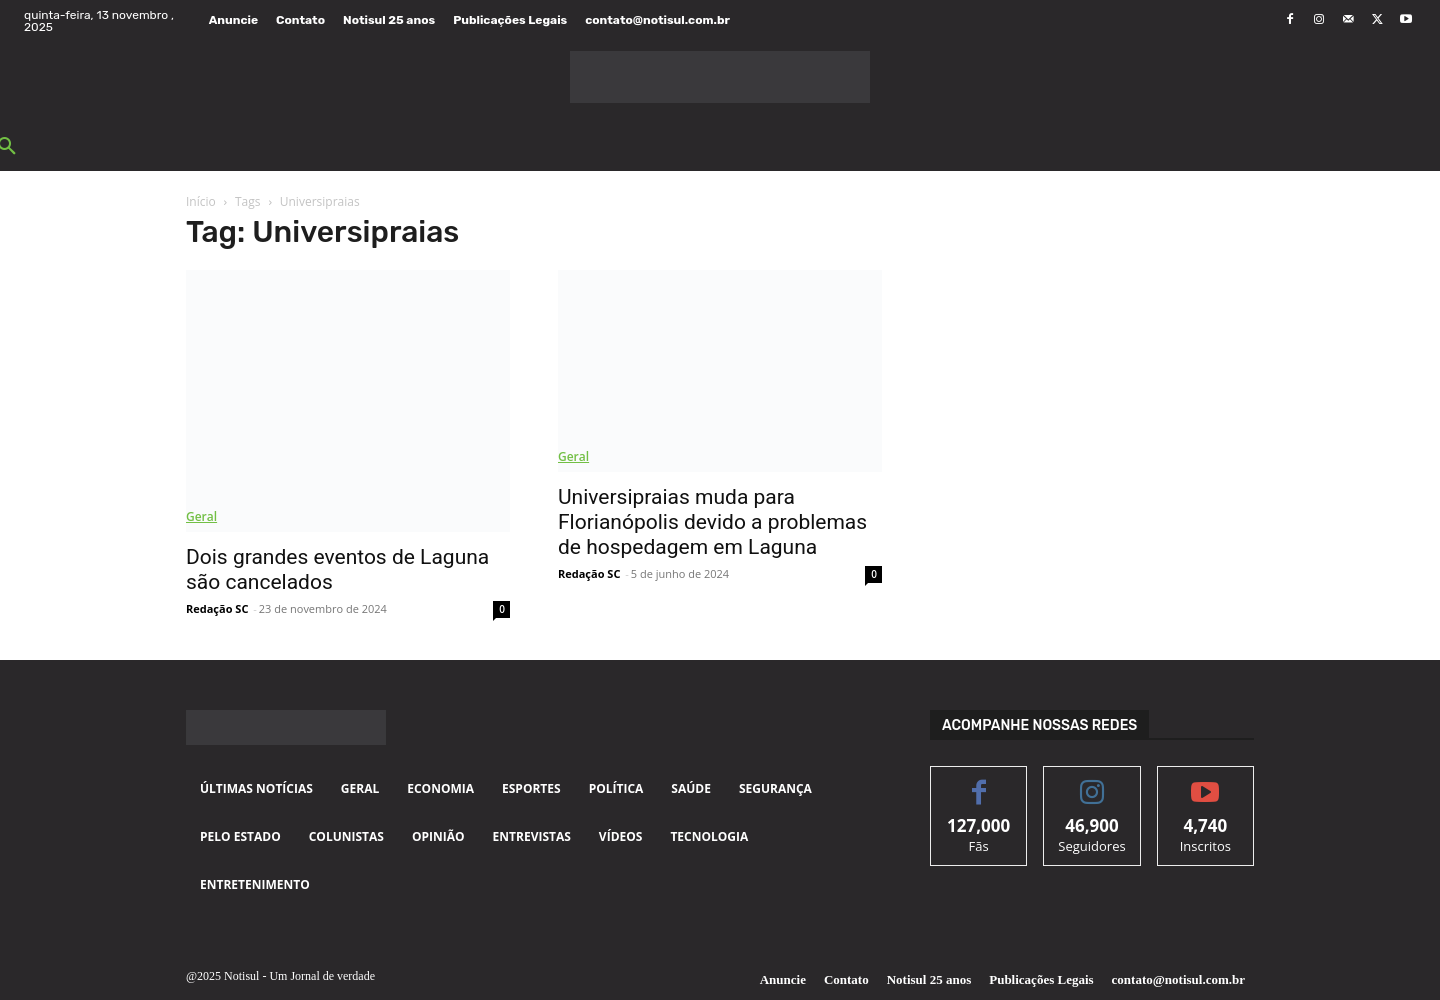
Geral (201, 516)
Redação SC (217, 608)
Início (201, 201)
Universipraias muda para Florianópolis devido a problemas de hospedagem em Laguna (712, 522)
